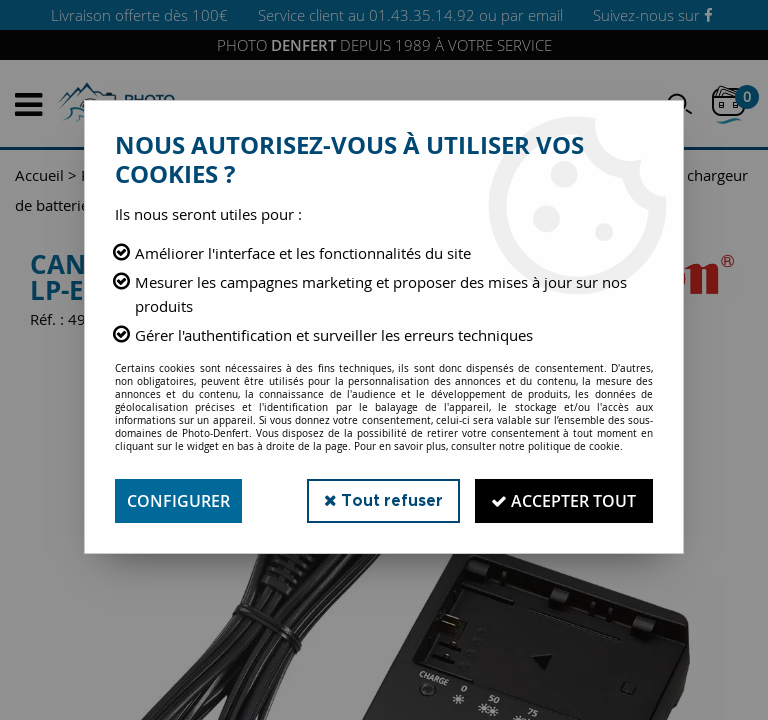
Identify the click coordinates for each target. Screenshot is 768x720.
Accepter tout (563, 501)
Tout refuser (382, 500)
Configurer (178, 501)
